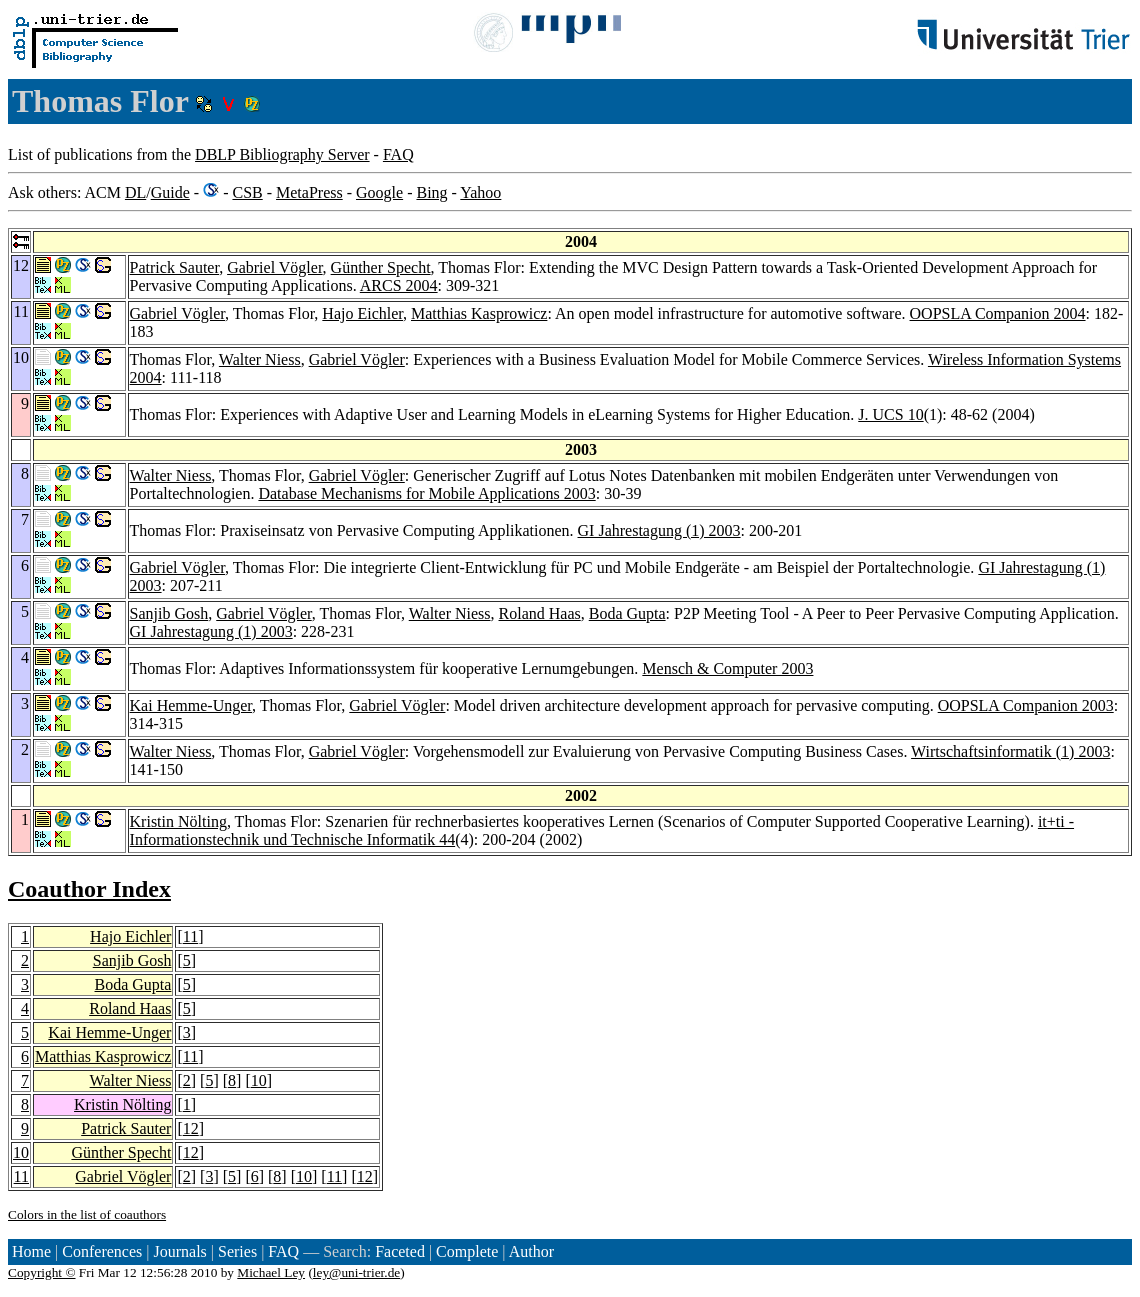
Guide (170, 192)
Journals (179, 1251)
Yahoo (480, 192)
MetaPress (309, 192)
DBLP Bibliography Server (282, 154)
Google (379, 192)
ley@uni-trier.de (356, 1272)
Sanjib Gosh (169, 613)
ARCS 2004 (399, 285)
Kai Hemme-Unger (191, 705)
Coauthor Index (89, 889)
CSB (247, 192)
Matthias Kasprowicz (479, 313)
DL (135, 192)
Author (531, 1251)
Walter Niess (260, 359)
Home (31, 1251)
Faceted (400, 1251)
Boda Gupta (627, 613)
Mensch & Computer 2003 (727, 668)
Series (237, 1251)
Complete (467, 1251)
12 (191, 1128)
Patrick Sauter (175, 267)
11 (190, 936)
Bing (431, 192)
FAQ (398, 154)
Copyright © (42, 1272)
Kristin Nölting (178, 821)
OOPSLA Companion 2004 (998, 313)
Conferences (102, 1251)
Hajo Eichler (362, 313)
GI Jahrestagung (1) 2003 (659, 530)
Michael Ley (271, 1272)
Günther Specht (381, 267)
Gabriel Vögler (274, 267)
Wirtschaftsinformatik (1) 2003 (1010, 751)
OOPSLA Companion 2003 (1026, 705)
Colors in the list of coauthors (87, 1214)
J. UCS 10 (890, 414)
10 (259, 1080)
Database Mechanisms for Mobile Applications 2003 (426, 493)
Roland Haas (540, 613)
